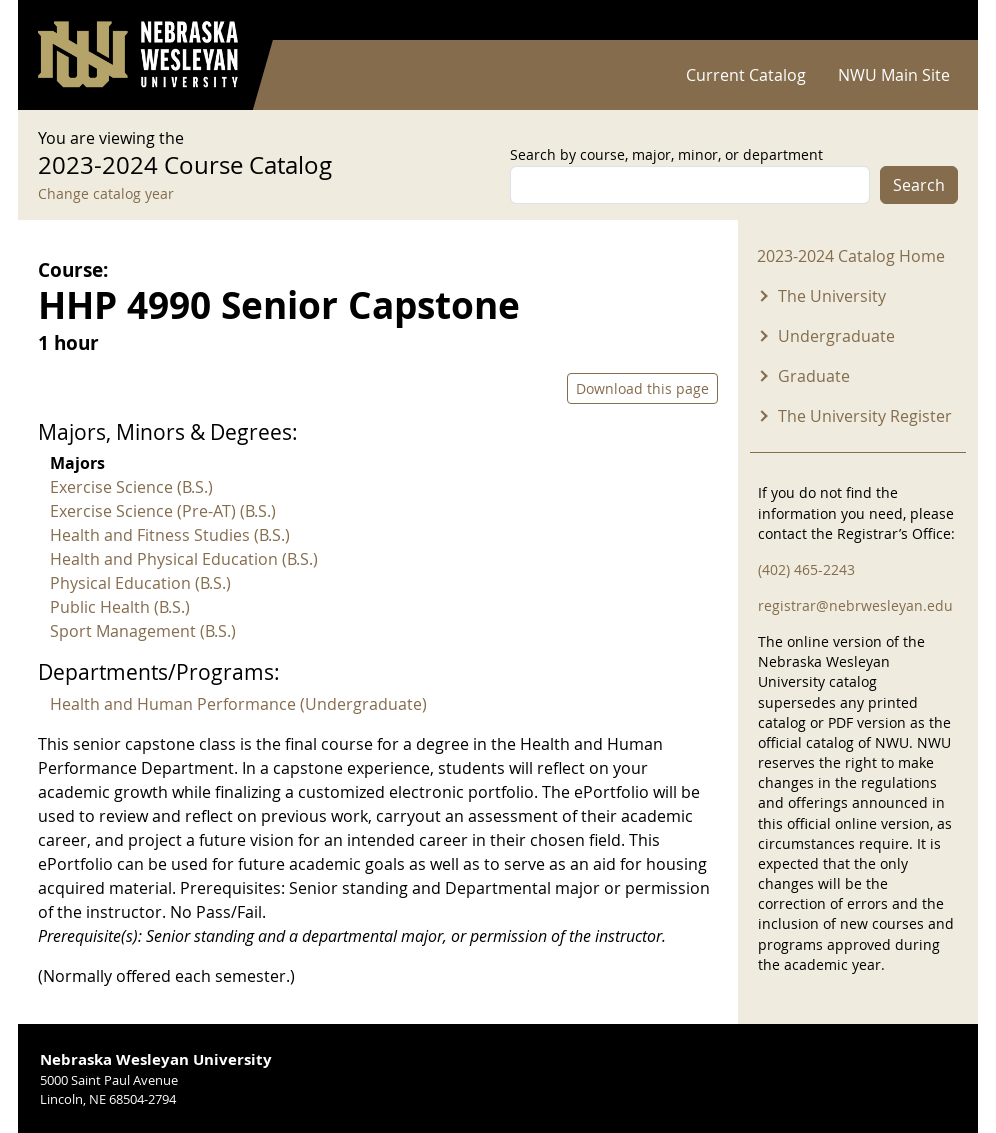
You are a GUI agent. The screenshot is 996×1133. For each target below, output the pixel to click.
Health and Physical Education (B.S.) (184, 559)
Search (919, 185)
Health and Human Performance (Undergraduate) (238, 704)
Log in (932, 20)
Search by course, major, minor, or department (666, 154)
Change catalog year (106, 193)
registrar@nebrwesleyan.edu (855, 605)
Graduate (814, 376)
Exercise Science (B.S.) (131, 487)
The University (832, 296)
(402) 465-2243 (806, 569)
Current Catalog (746, 75)
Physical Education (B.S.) (140, 583)
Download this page (642, 388)
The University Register (865, 416)
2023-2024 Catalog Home (851, 256)
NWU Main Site (894, 75)
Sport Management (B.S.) (143, 631)
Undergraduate (836, 336)
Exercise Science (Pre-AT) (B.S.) (163, 511)
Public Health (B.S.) (120, 607)
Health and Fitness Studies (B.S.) (170, 535)
